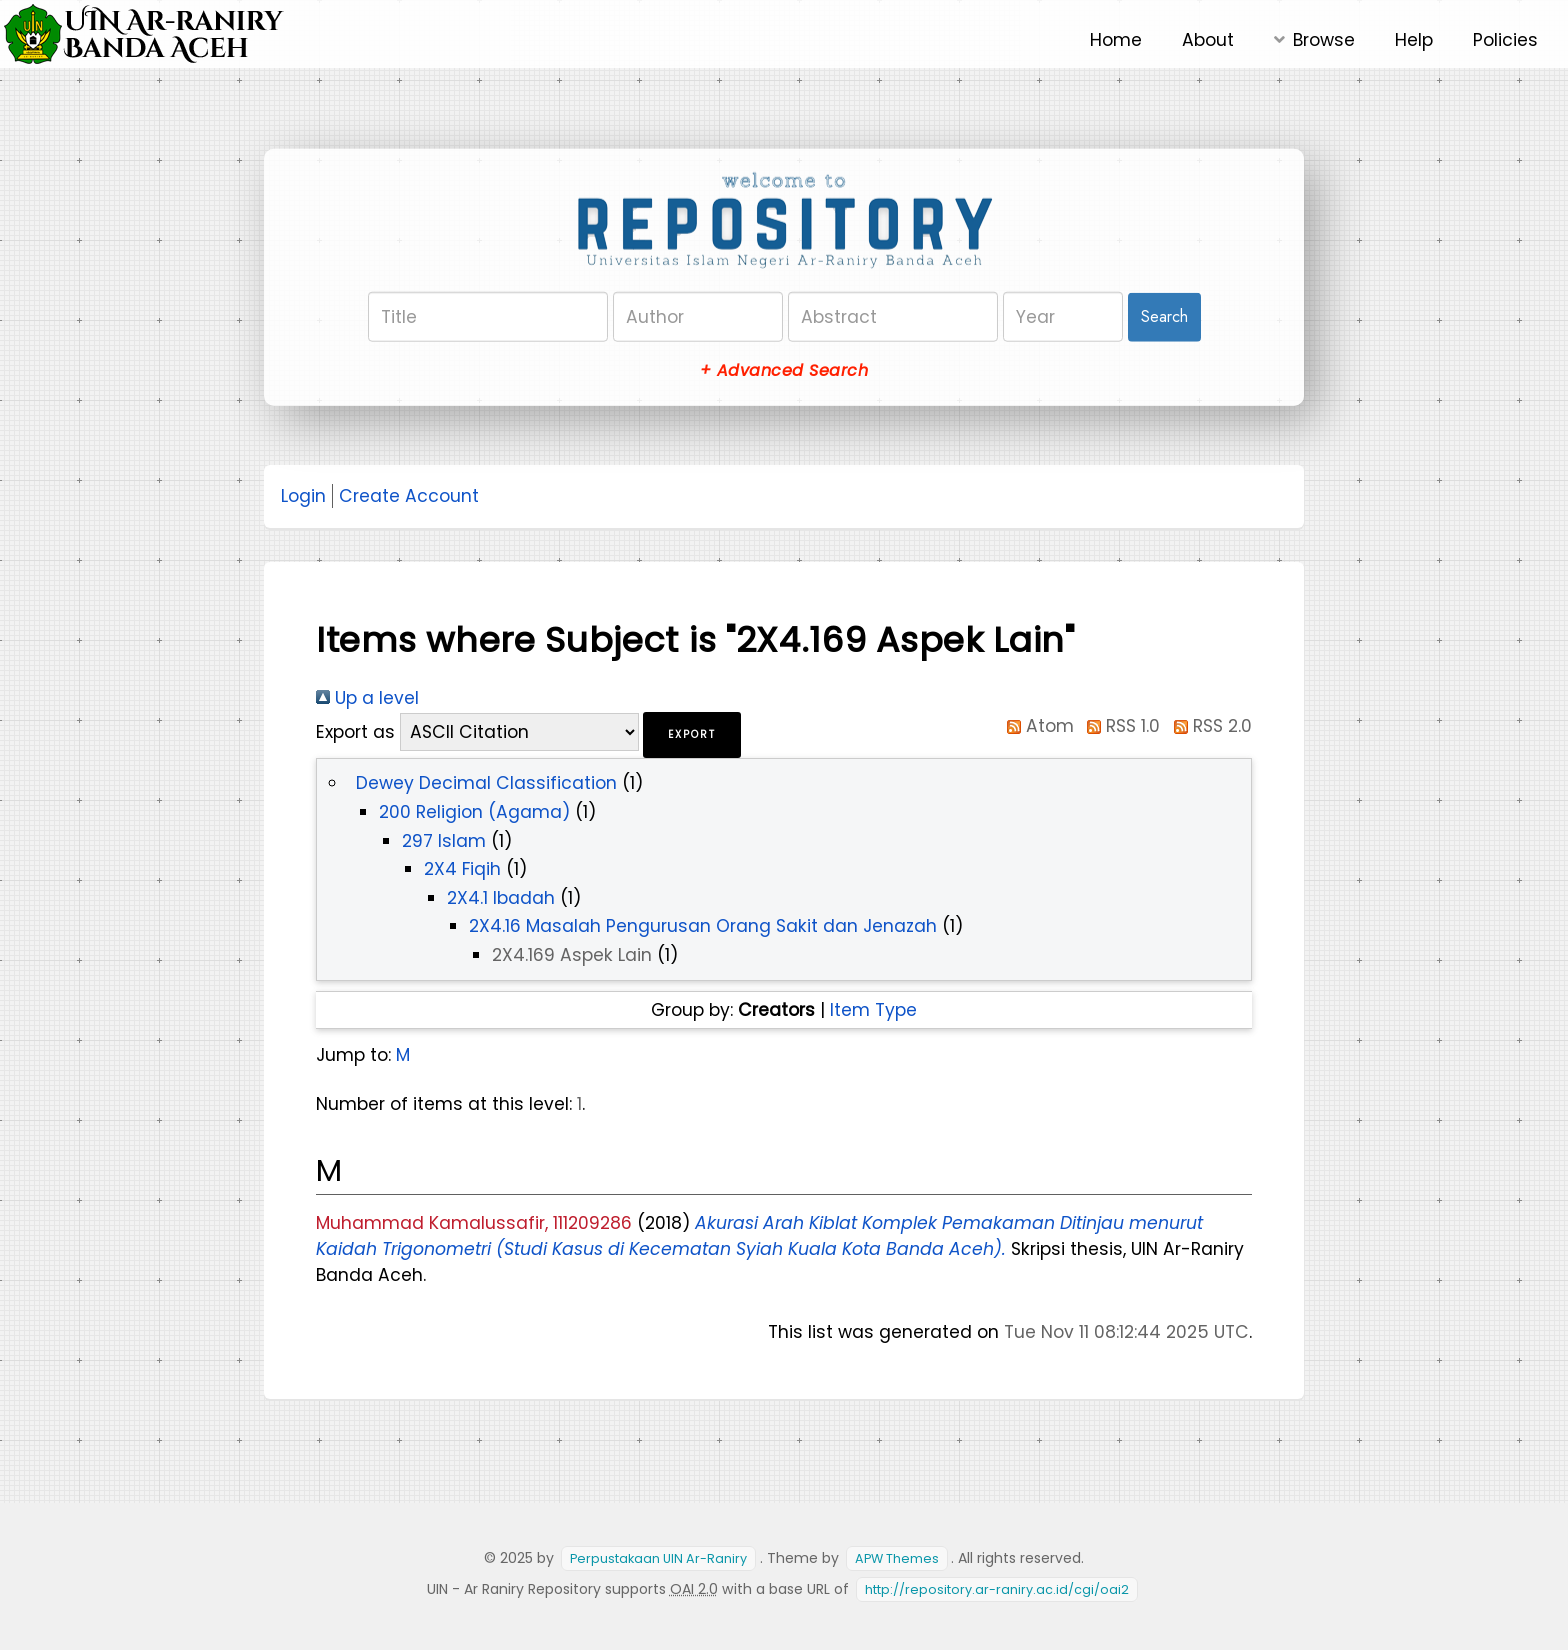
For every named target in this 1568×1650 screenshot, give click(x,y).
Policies (1505, 40)
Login (303, 496)
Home (1116, 40)
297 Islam (444, 841)
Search (1164, 316)
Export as (355, 732)
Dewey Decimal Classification (486, 783)
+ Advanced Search (784, 370)
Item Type (873, 1010)
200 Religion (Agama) (474, 812)
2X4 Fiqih (462, 869)
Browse (1324, 40)
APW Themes (897, 1558)
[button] (692, 735)
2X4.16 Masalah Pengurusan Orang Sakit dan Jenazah (703, 926)
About (1208, 40)
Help (1414, 40)
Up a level (367, 698)
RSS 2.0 (1208, 726)
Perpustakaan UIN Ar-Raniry (658, 1558)
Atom (1036, 726)
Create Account (409, 496)
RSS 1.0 (1120, 726)
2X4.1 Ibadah (501, 898)
